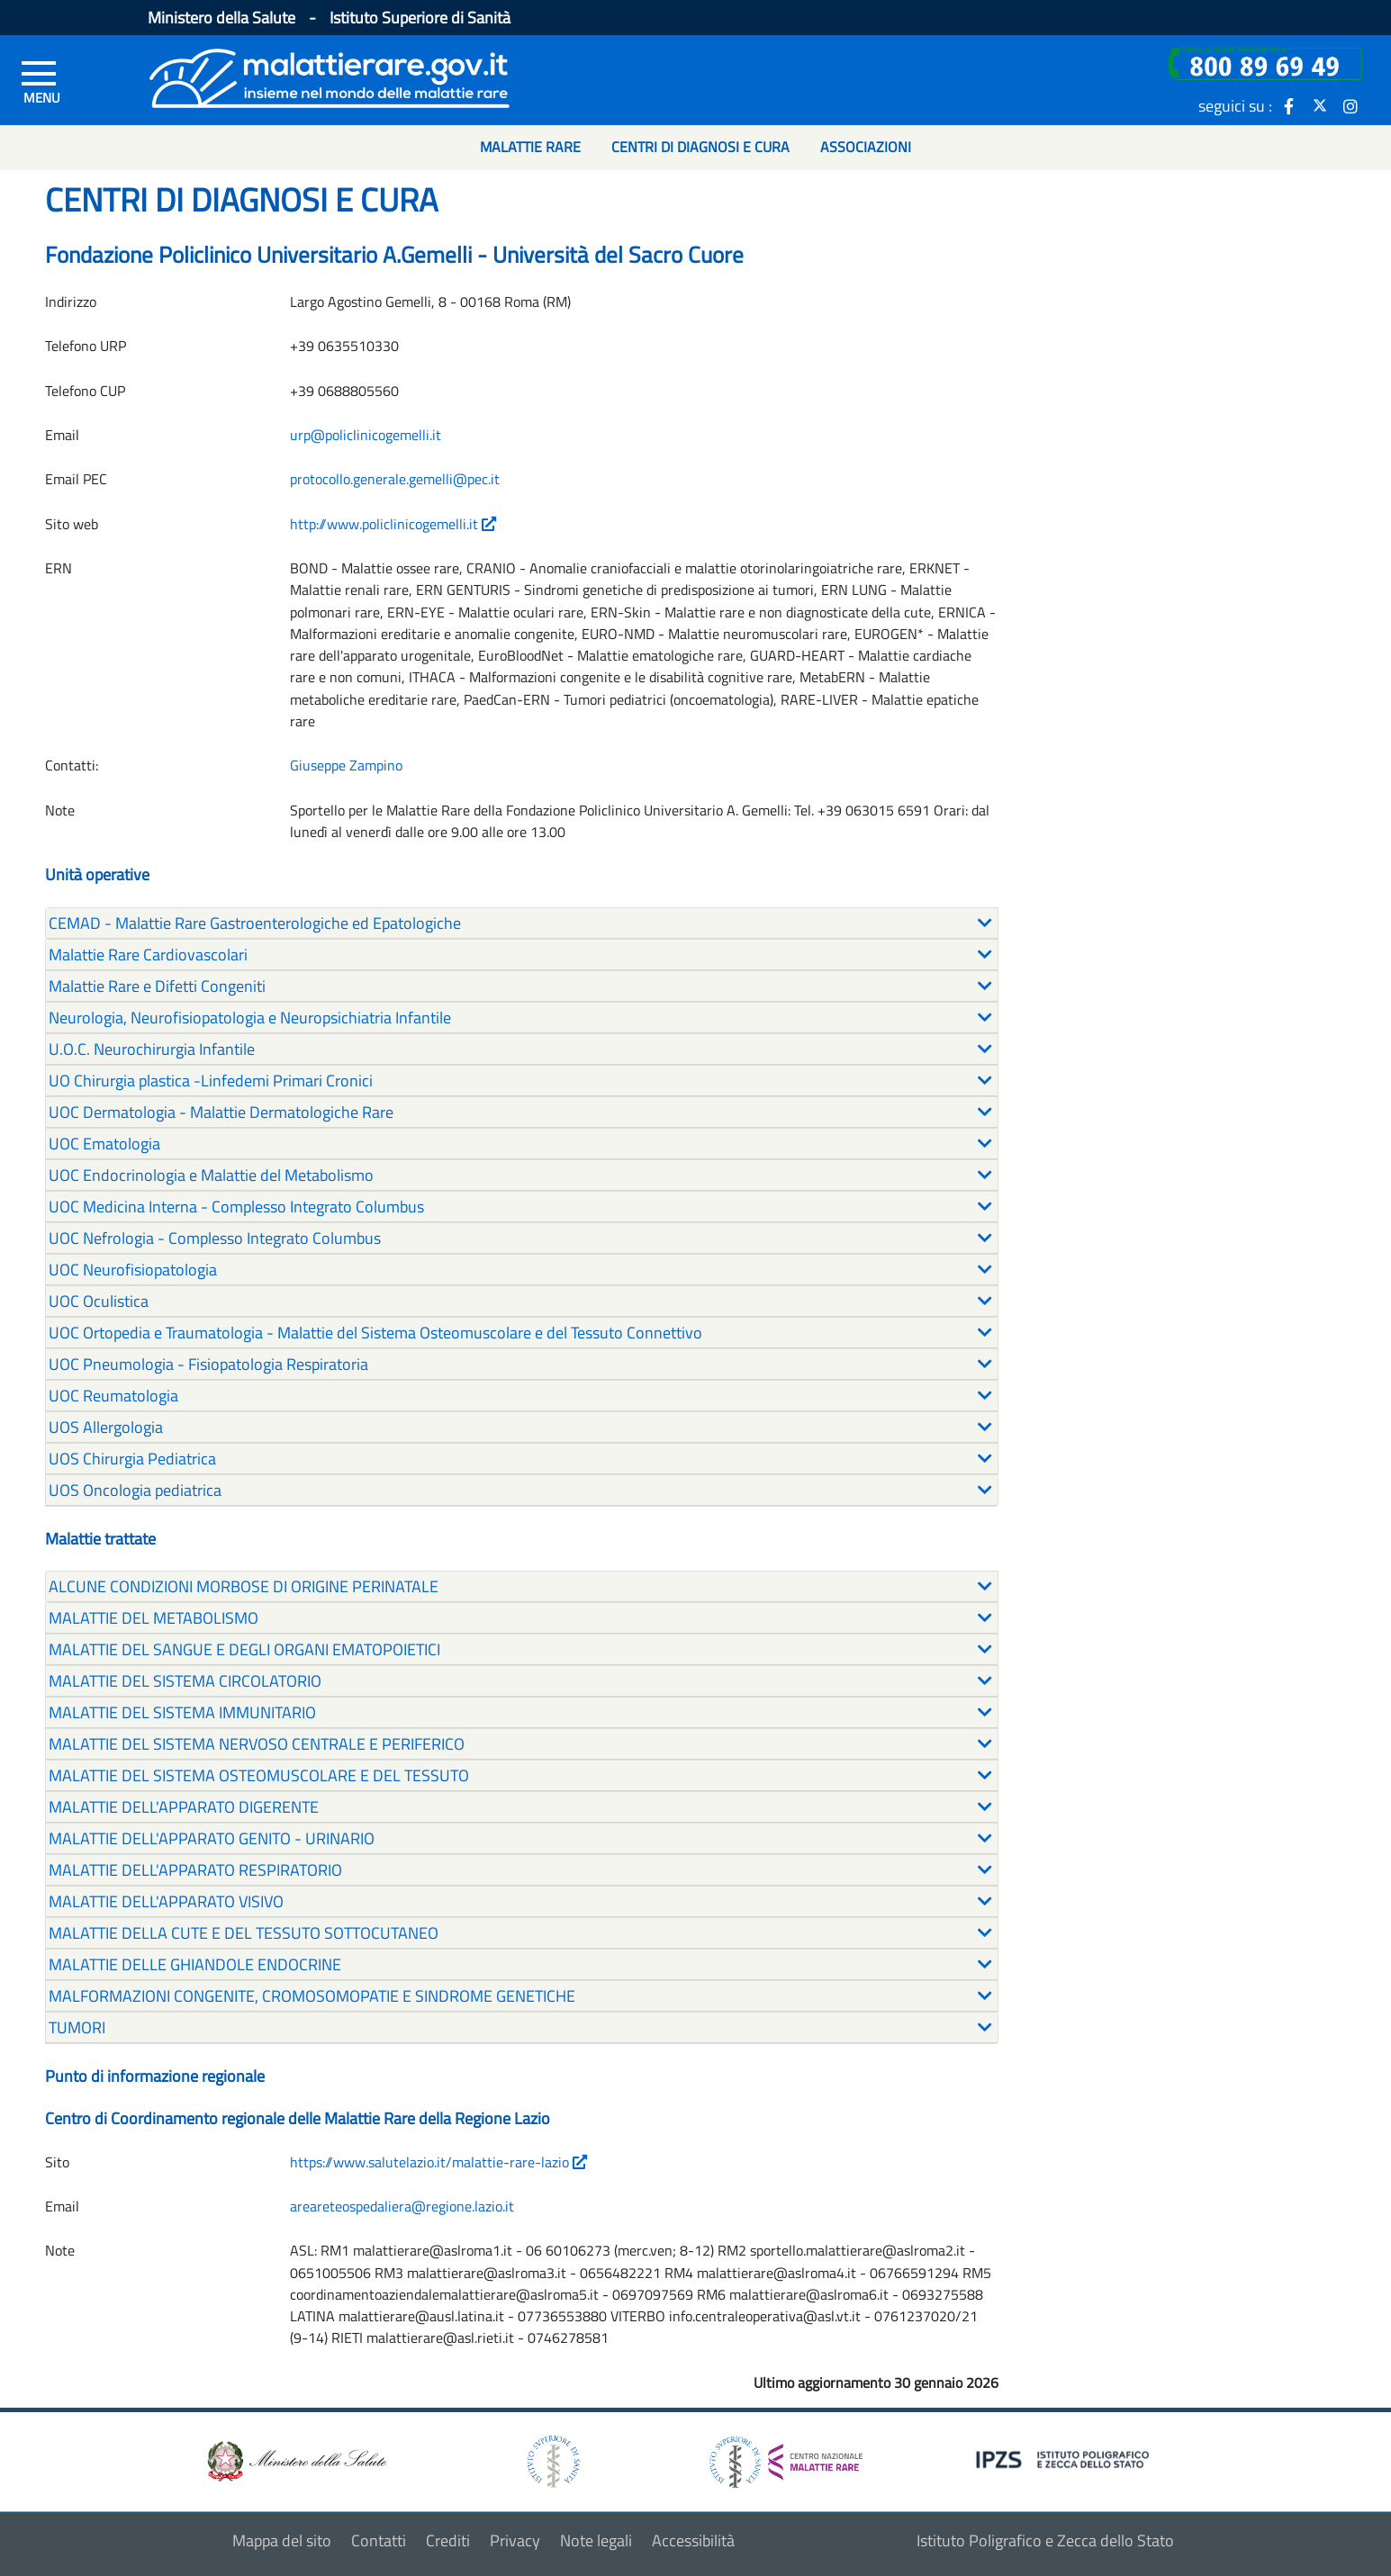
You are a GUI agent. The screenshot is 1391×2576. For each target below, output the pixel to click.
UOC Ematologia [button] (104, 1143)
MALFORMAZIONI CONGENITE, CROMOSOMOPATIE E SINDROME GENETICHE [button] (312, 1996)
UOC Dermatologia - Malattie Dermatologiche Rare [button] (221, 1112)
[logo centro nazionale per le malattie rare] (786, 2457)
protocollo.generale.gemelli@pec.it (395, 479)
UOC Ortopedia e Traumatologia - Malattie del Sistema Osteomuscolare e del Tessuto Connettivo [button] (375, 1332)
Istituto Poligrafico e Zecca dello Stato (1045, 2540)
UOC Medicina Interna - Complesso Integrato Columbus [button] (236, 1206)
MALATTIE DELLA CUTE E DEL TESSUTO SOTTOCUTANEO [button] (243, 1933)
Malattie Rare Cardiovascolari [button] (148, 954)
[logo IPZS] (1065, 2458)
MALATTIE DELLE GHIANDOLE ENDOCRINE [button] (195, 1964)
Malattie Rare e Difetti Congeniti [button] (157, 986)
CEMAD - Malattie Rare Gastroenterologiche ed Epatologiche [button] (255, 923)
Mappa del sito (281, 2540)
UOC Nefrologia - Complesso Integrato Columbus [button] (215, 1238)
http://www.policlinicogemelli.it (393, 524)
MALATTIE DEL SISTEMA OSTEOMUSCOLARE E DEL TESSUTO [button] (259, 1775)
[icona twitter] (1319, 105)
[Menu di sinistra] (42, 82)
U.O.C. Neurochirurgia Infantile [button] (152, 1049)
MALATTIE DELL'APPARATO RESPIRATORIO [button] (195, 1870)
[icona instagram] (1350, 105)
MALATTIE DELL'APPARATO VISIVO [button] (166, 1901)
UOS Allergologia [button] (106, 1427)
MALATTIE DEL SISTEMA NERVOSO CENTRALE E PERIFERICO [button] (257, 1744)
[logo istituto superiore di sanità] (552, 2460)
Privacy (515, 2540)
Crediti (448, 2540)
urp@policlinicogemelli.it (365, 435)
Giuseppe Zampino (346, 765)
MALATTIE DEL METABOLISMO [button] (153, 1618)
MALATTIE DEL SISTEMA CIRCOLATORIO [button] (185, 1681)
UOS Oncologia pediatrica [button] (135, 1490)
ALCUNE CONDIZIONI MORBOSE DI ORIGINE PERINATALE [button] (243, 1586)
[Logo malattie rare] (329, 76)
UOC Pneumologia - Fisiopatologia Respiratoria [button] (208, 1364)
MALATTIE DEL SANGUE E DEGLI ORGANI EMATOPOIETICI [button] (244, 1649)
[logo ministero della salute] (295, 2460)
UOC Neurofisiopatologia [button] (133, 1269)
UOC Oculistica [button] (99, 1301)
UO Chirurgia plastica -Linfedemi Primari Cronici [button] (211, 1080)
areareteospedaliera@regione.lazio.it (402, 2206)
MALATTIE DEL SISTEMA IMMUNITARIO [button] (182, 1712)
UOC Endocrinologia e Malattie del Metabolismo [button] (211, 1175)
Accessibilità (693, 2540)
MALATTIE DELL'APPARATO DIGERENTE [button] (184, 1807)
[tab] (522, 923)
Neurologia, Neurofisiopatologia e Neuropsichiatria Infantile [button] (250, 1017)
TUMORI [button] (77, 2027)
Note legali (596, 2540)
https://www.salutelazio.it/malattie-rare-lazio (438, 2162)
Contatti (378, 2540)
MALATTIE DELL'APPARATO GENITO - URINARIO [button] (212, 1838)
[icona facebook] (1289, 105)
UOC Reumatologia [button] (113, 1395)
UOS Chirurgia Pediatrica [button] (132, 1458)
